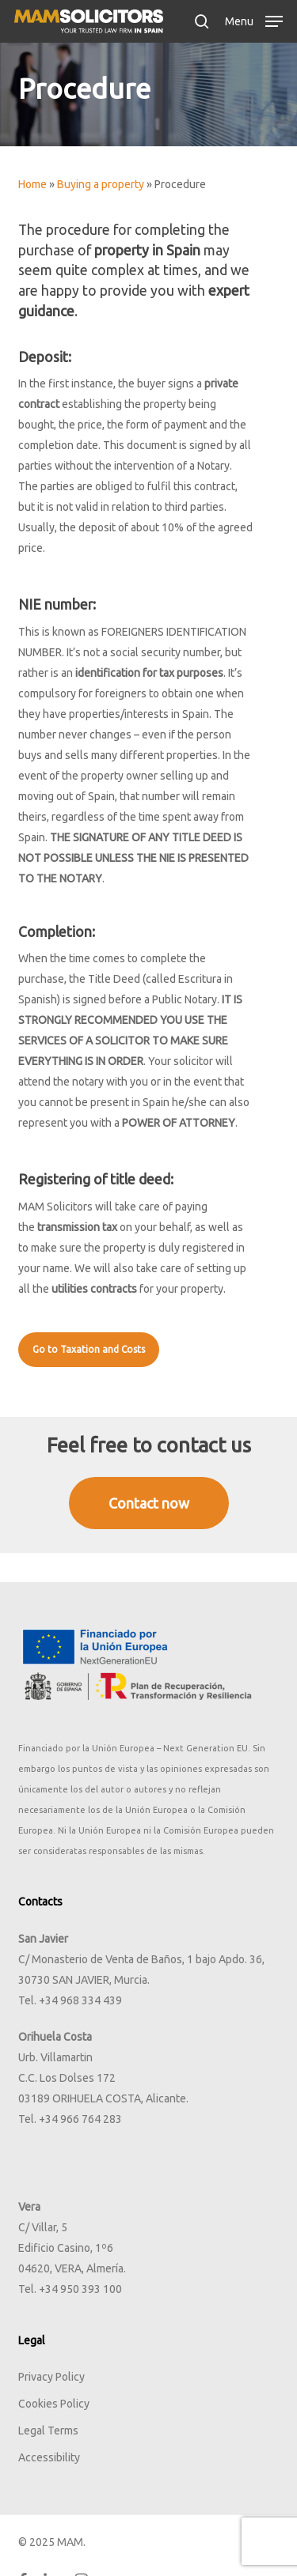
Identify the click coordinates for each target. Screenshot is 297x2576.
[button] (254, 20)
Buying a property (100, 184)
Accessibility (49, 2457)
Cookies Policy (53, 2403)
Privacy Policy (51, 2376)
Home (32, 184)
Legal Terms (48, 2430)
